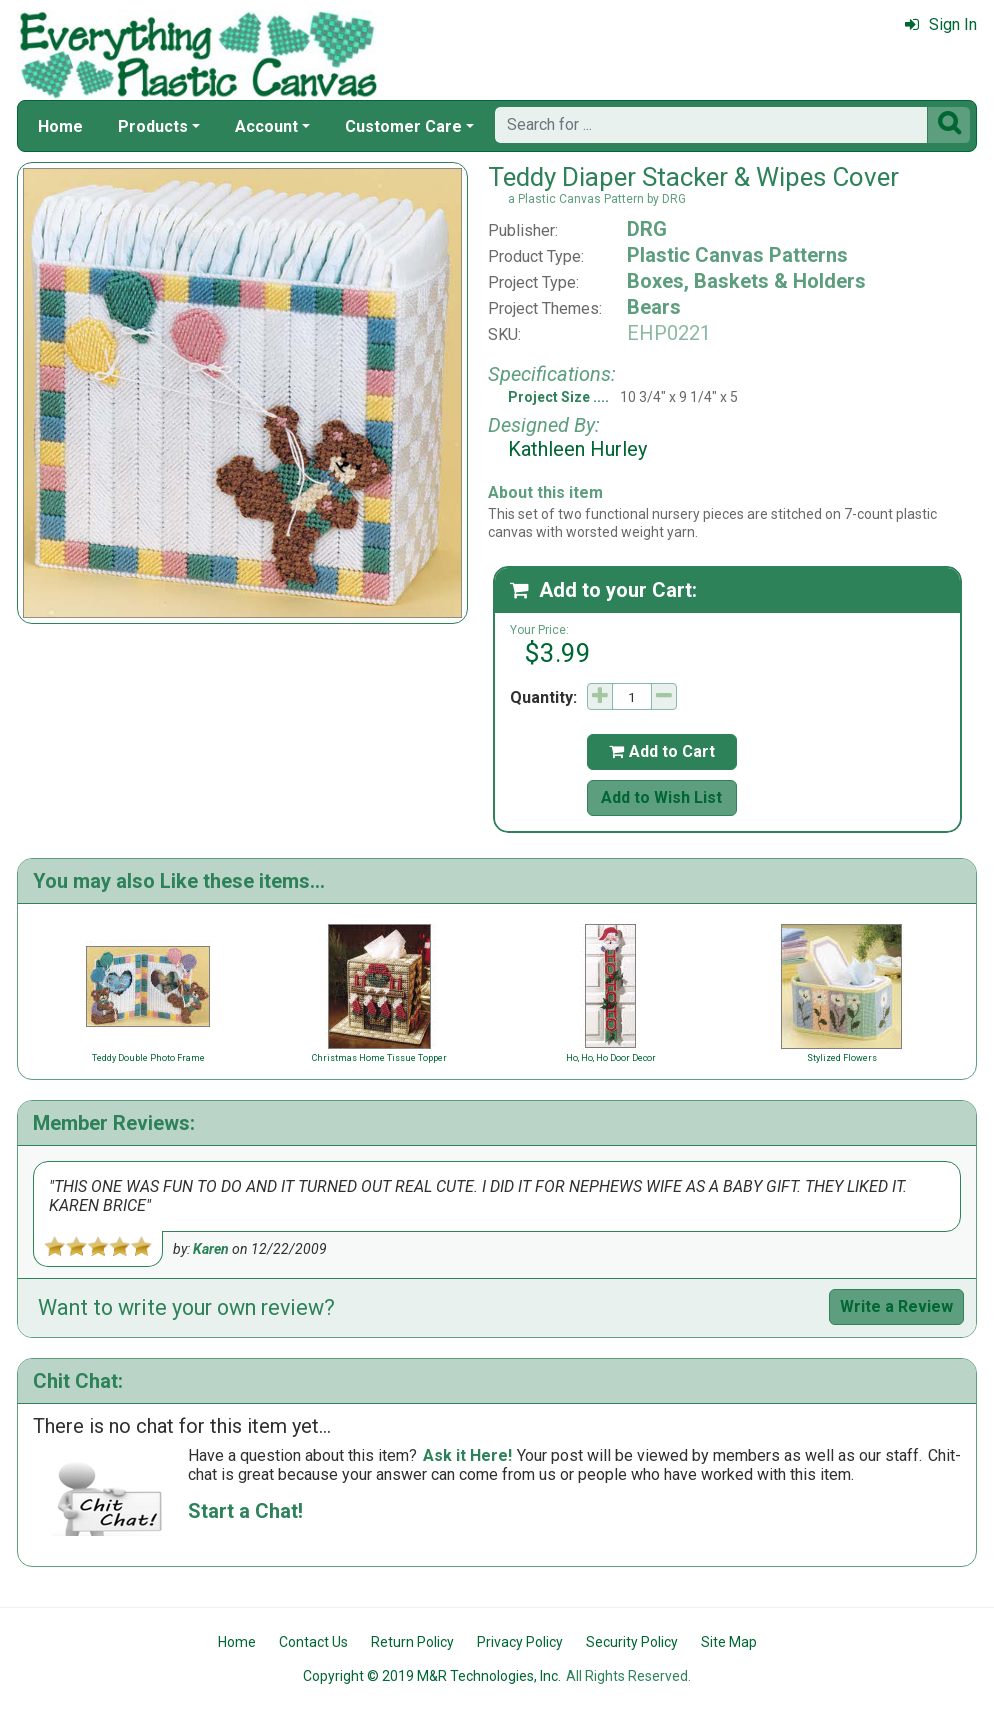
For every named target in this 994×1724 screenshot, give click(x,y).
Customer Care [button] (403, 126)
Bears (654, 307)
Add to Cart (662, 751)
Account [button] (266, 126)
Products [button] (153, 126)
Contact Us (313, 1642)
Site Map (729, 1642)
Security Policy (632, 1642)
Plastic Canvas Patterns (737, 255)
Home (60, 126)
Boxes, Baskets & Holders (746, 281)
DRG (647, 229)
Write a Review (896, 1306)
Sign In (941, 24)
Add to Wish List (661, 797)
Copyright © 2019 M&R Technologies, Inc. (432, 1676)
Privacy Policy (520, 1642)
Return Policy (412, 1642)
